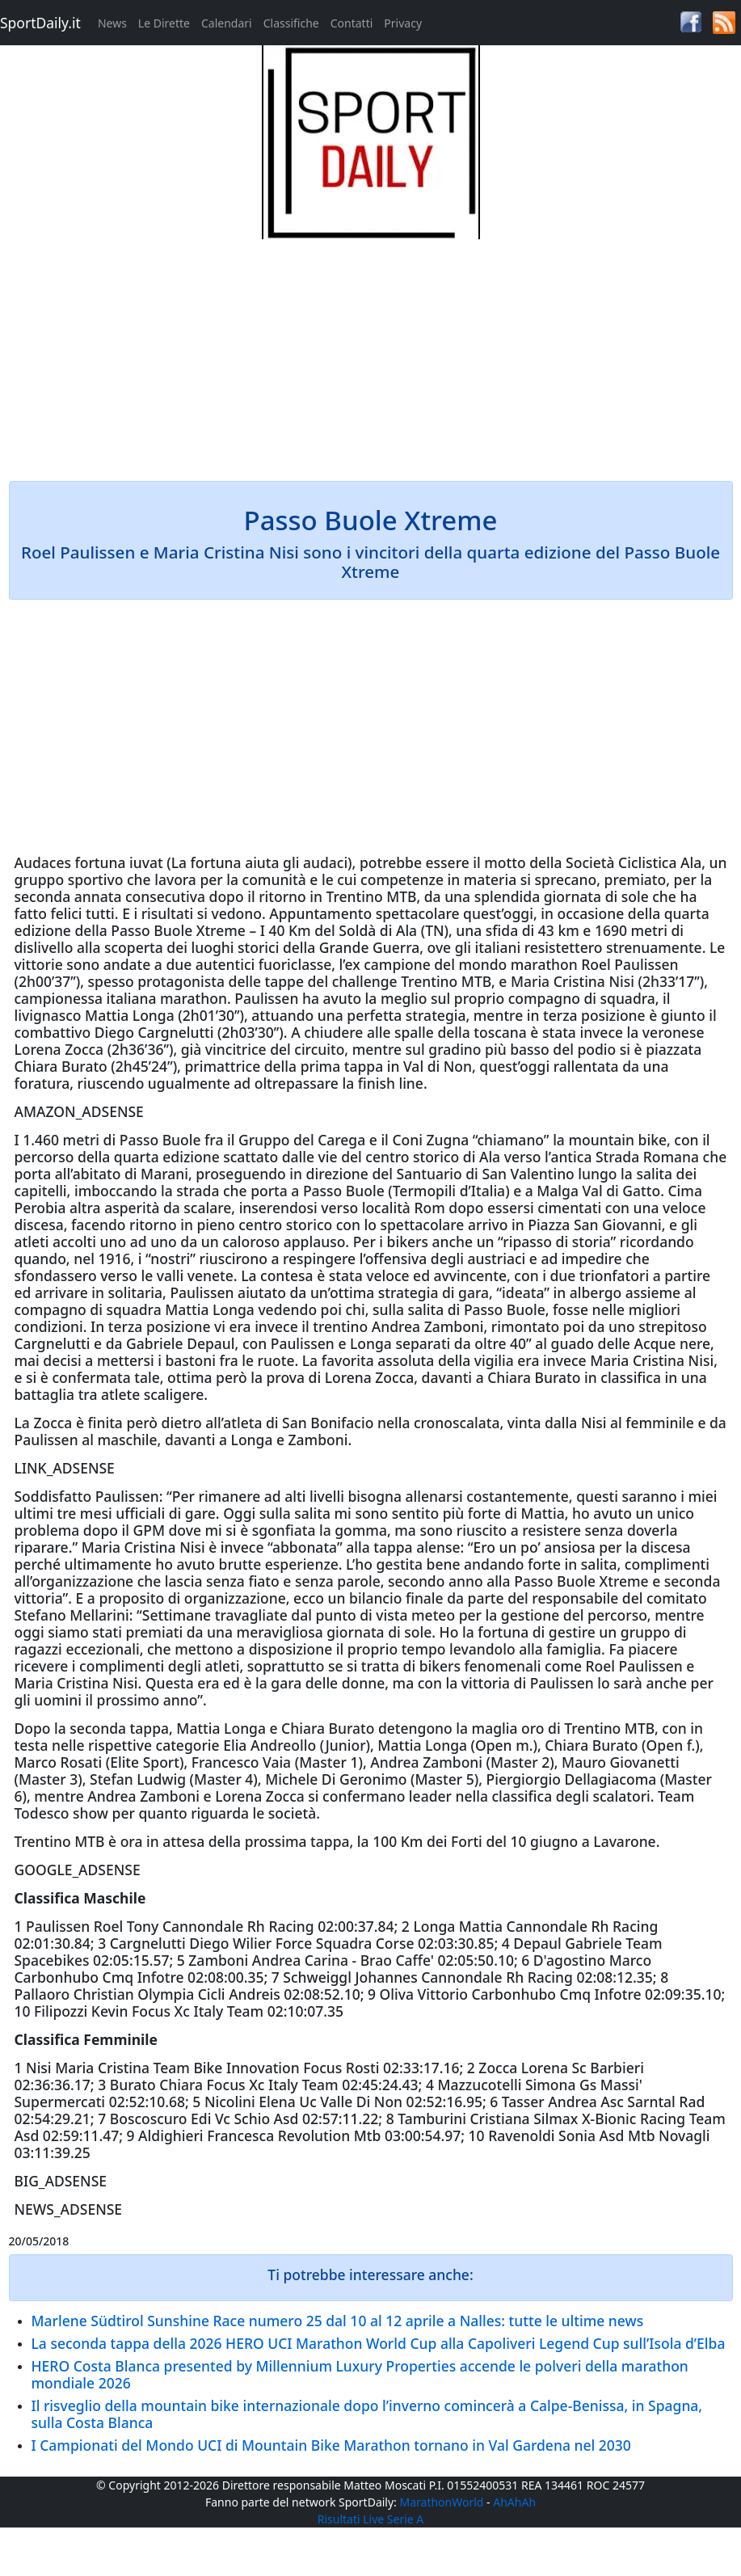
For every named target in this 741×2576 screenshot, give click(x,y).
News (112, 23)
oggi (518, 913)
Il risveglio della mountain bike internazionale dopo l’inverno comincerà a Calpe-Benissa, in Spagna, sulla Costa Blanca (367, 2414)
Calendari (226, 23)
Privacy (403, 23)
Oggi (239, 1513)
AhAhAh (514, 2502)
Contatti (352, 23)
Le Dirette (164, 23)
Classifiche (291, 23)
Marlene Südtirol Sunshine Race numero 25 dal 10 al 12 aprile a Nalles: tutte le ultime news (338, 2320)
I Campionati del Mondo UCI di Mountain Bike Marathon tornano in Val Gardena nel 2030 (331, 2445)
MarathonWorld (442, 2502)
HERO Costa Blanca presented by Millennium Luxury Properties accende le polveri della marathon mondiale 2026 (360, 2374)
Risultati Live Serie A (371, 2519)
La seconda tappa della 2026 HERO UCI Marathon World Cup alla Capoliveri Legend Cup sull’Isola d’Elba (379, 2343)
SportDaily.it (40, 22)
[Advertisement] (371, 352)
